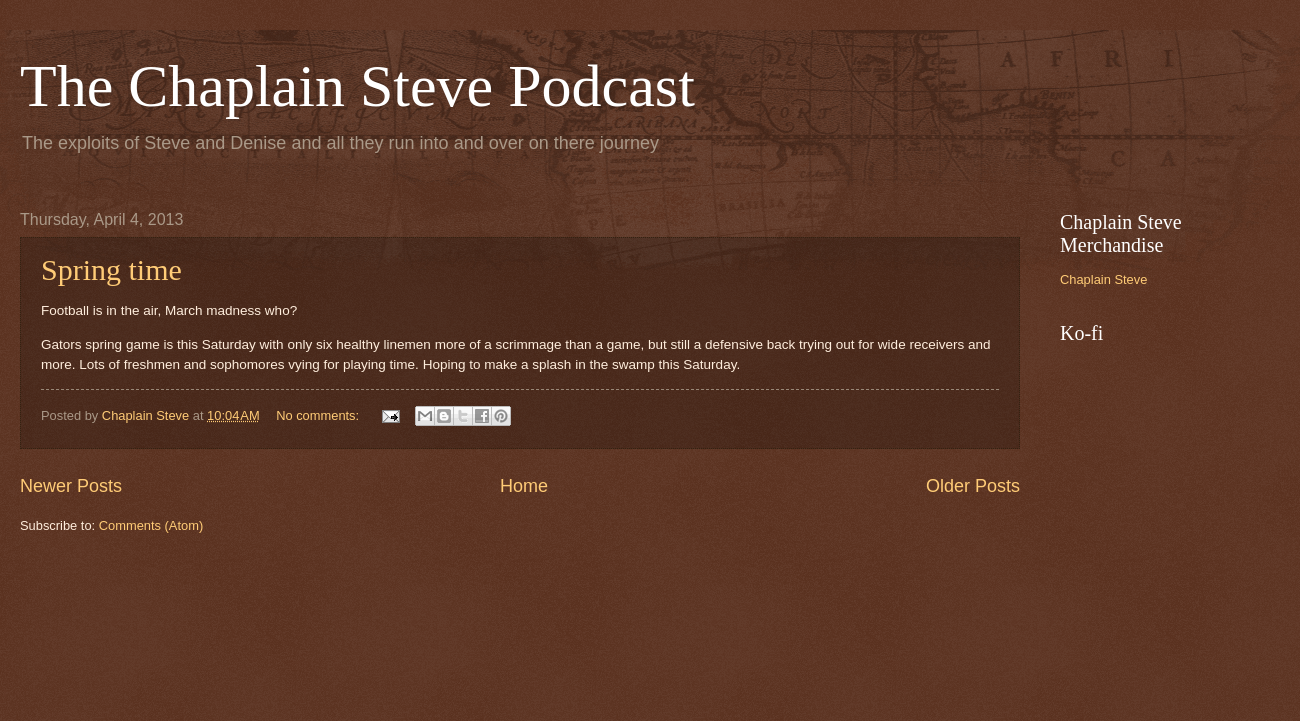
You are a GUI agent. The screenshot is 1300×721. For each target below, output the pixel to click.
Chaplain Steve (1103, 279)
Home (524, 486)
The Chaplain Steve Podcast (357, 86)
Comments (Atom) (151, 525)
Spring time (111, 269)
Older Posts (973, 486)
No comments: (319, 415)
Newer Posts (71, 486)
